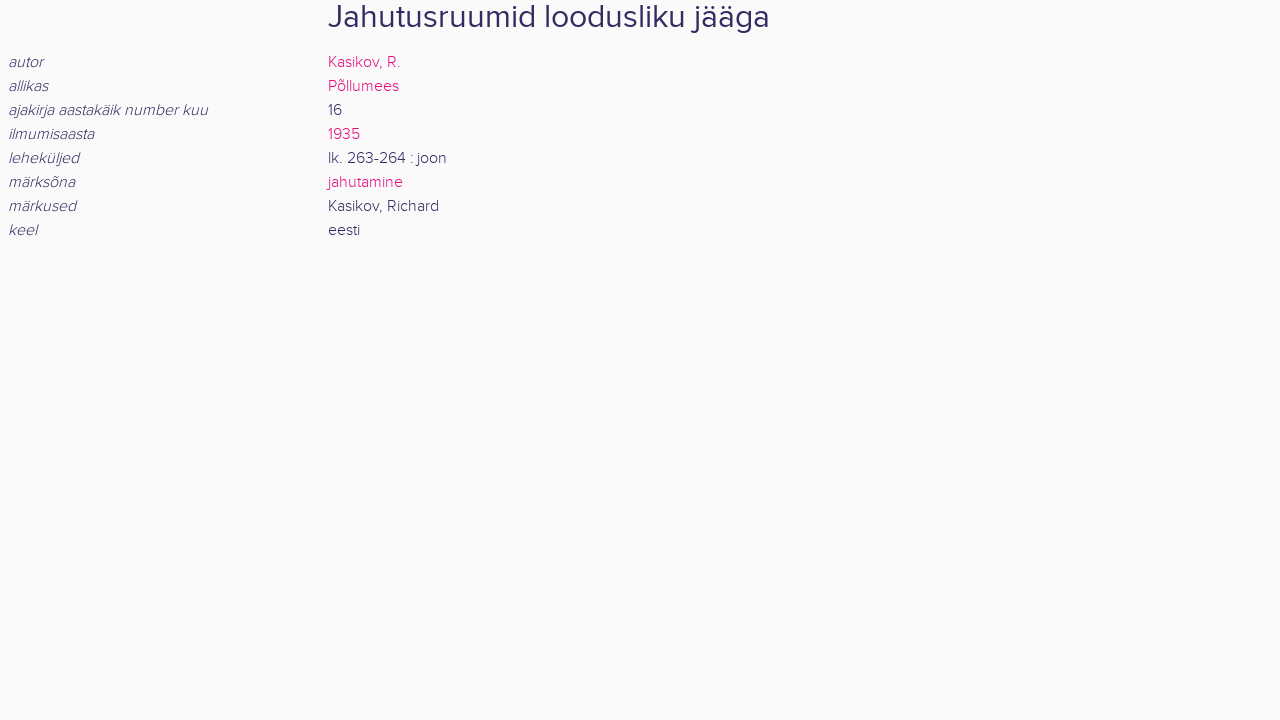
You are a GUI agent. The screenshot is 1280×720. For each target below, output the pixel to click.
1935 (344, 134)
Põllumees (363, 86)
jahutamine (365, 182)
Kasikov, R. (364, 62)
